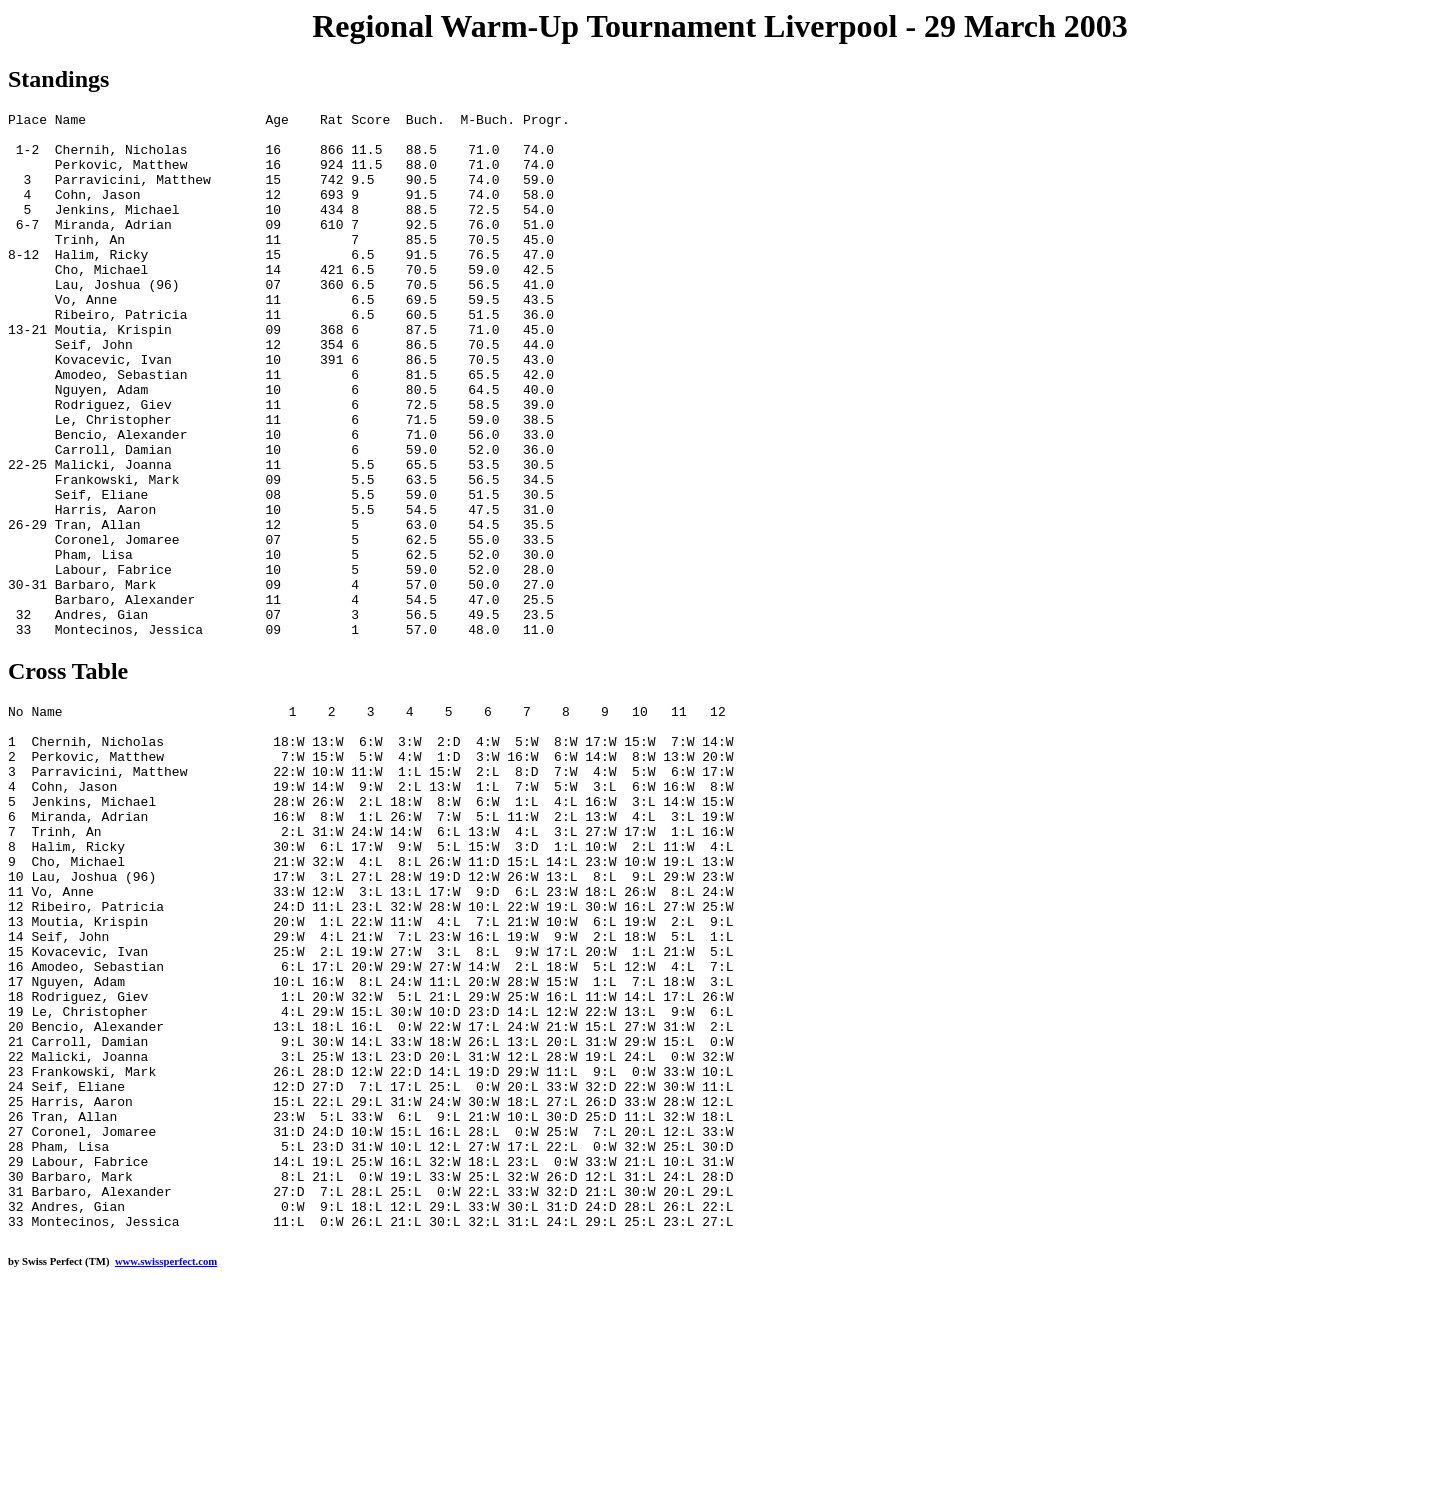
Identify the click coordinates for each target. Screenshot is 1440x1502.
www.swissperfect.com (166, 1471)
